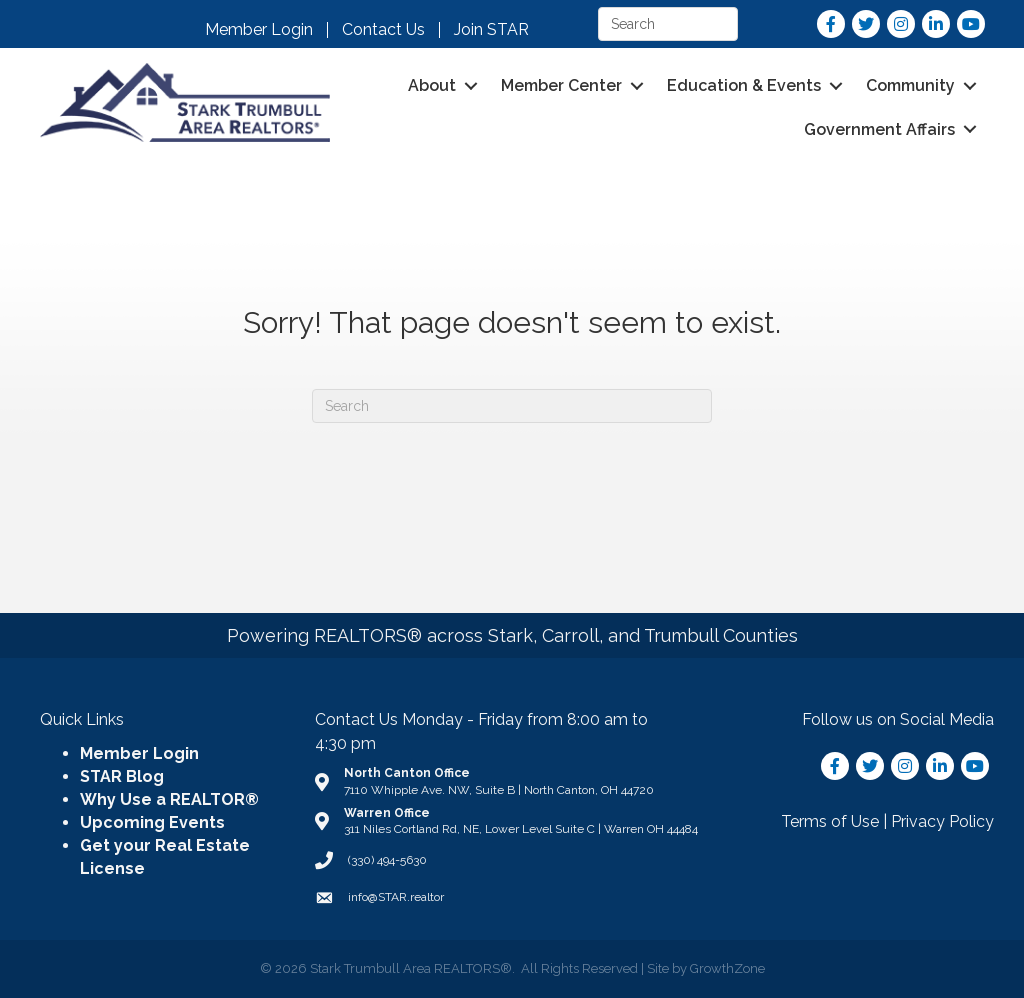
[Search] (512, 406)
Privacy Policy (942, 821)
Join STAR (491, 30)
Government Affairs (879, 129)
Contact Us (383, 30)
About (432, 85)
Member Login (259, 30)
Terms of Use (830, 821)
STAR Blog (122, 776)
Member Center (561, 85)
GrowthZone (727, 968)
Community (910, 85)
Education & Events (744, 85)
